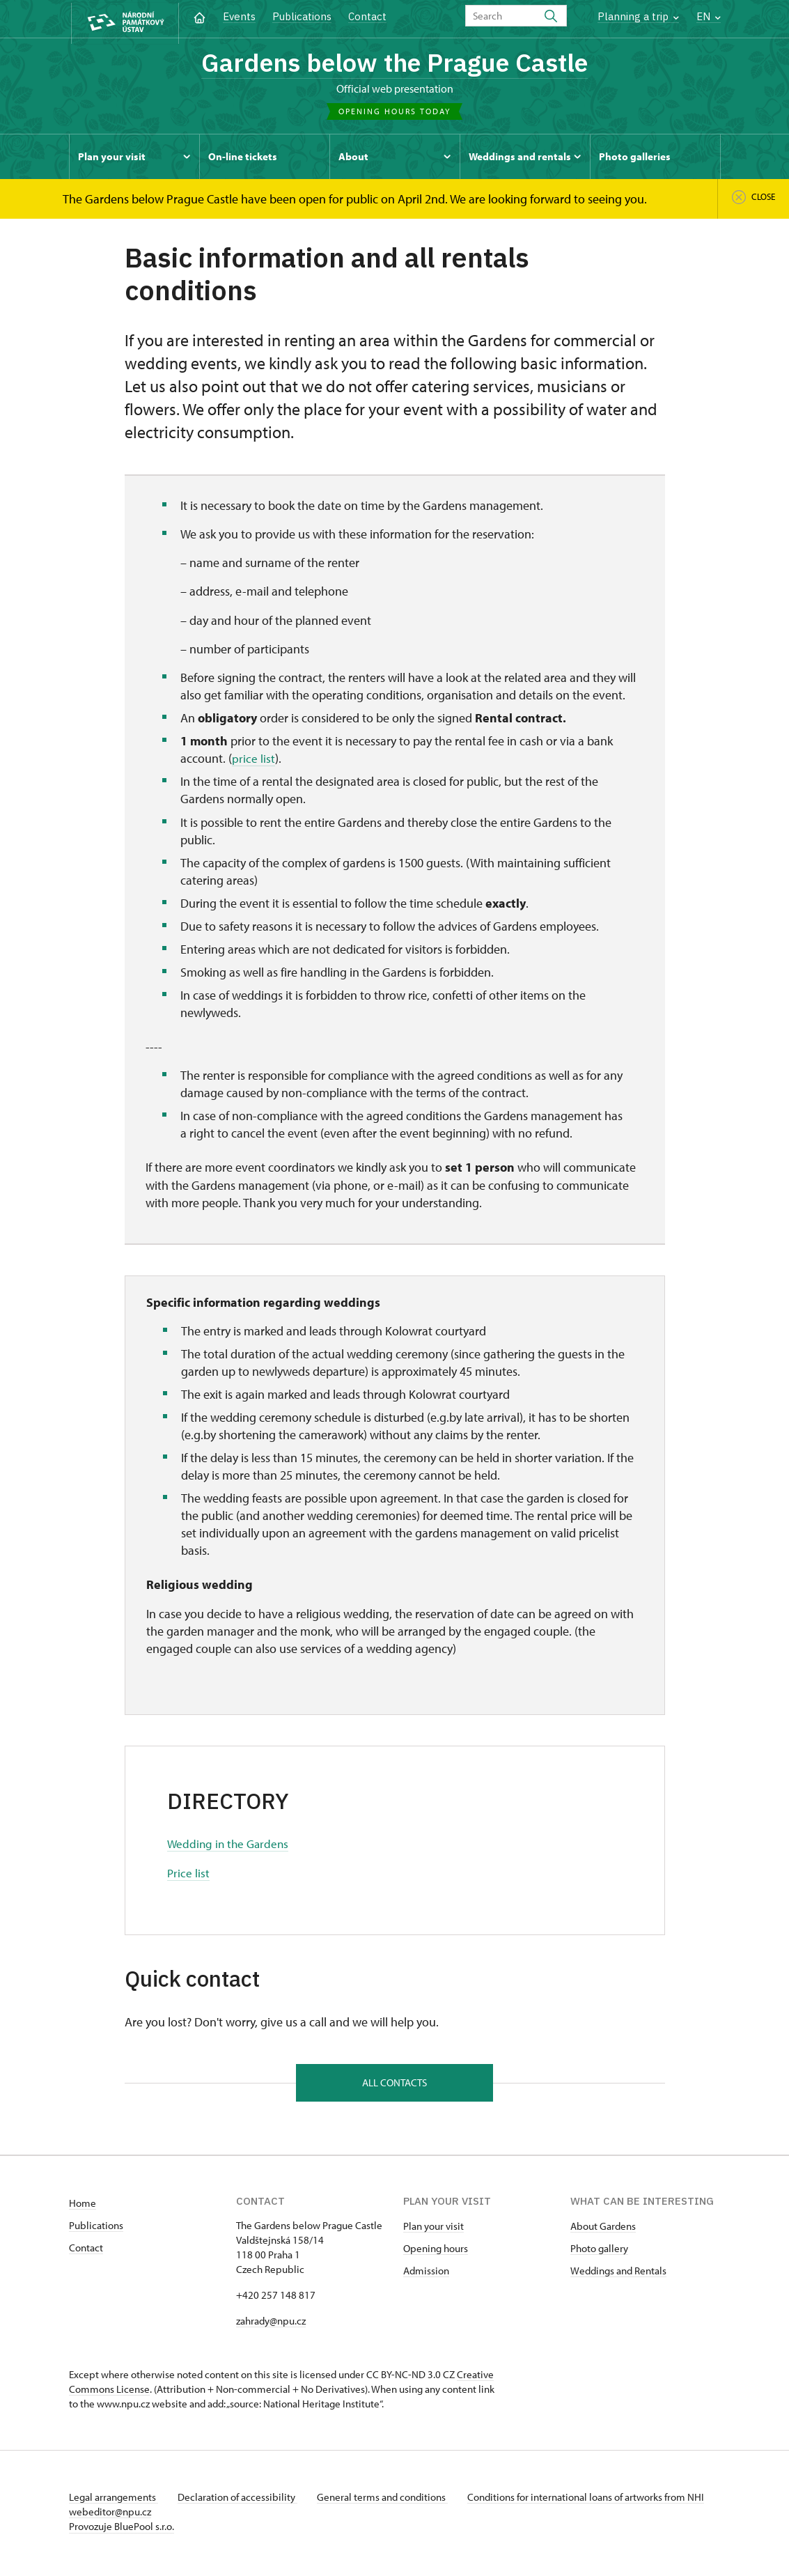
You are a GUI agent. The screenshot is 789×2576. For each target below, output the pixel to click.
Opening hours (435, 2251)
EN (708, 16)
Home (82, 2206)
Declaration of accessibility (240, 2500)
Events (239, 16)
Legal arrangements (113, 2500)
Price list (188, 1875)
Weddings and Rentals (618, 2274)
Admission (426, 2274)
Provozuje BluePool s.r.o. (121, 2529)
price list (253, 761)
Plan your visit (433, 2229)
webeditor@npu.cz (151, 2515)
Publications (301, 16)
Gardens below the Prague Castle (394, 64)
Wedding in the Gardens (230, 1846)
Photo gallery (599, 2251)
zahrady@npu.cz (271, 2324)
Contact (367, 16)
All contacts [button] (394, 2084)
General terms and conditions (387, 2500)
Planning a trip (638, 16)
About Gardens (603, 2229)
